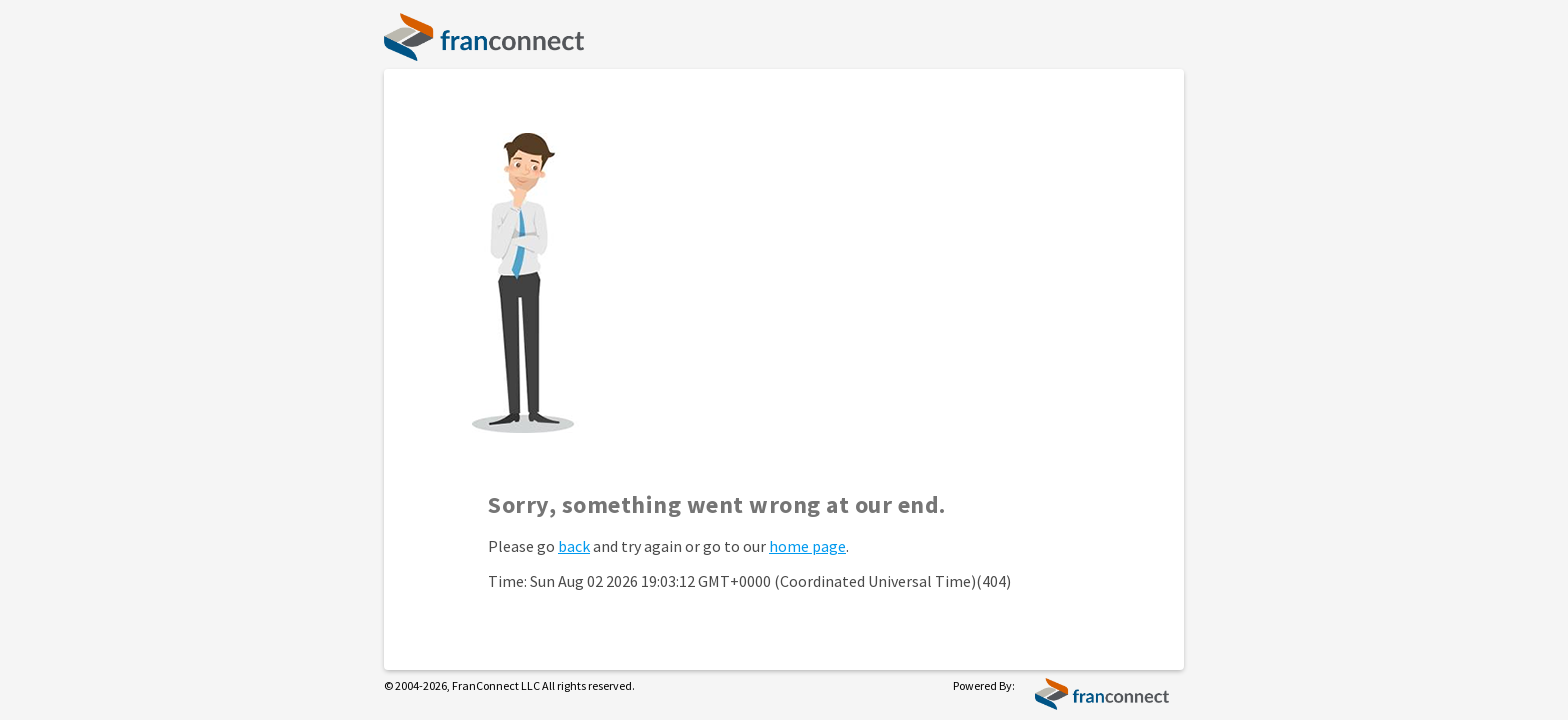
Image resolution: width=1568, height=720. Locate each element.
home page (807, 546)
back (574, 546)
